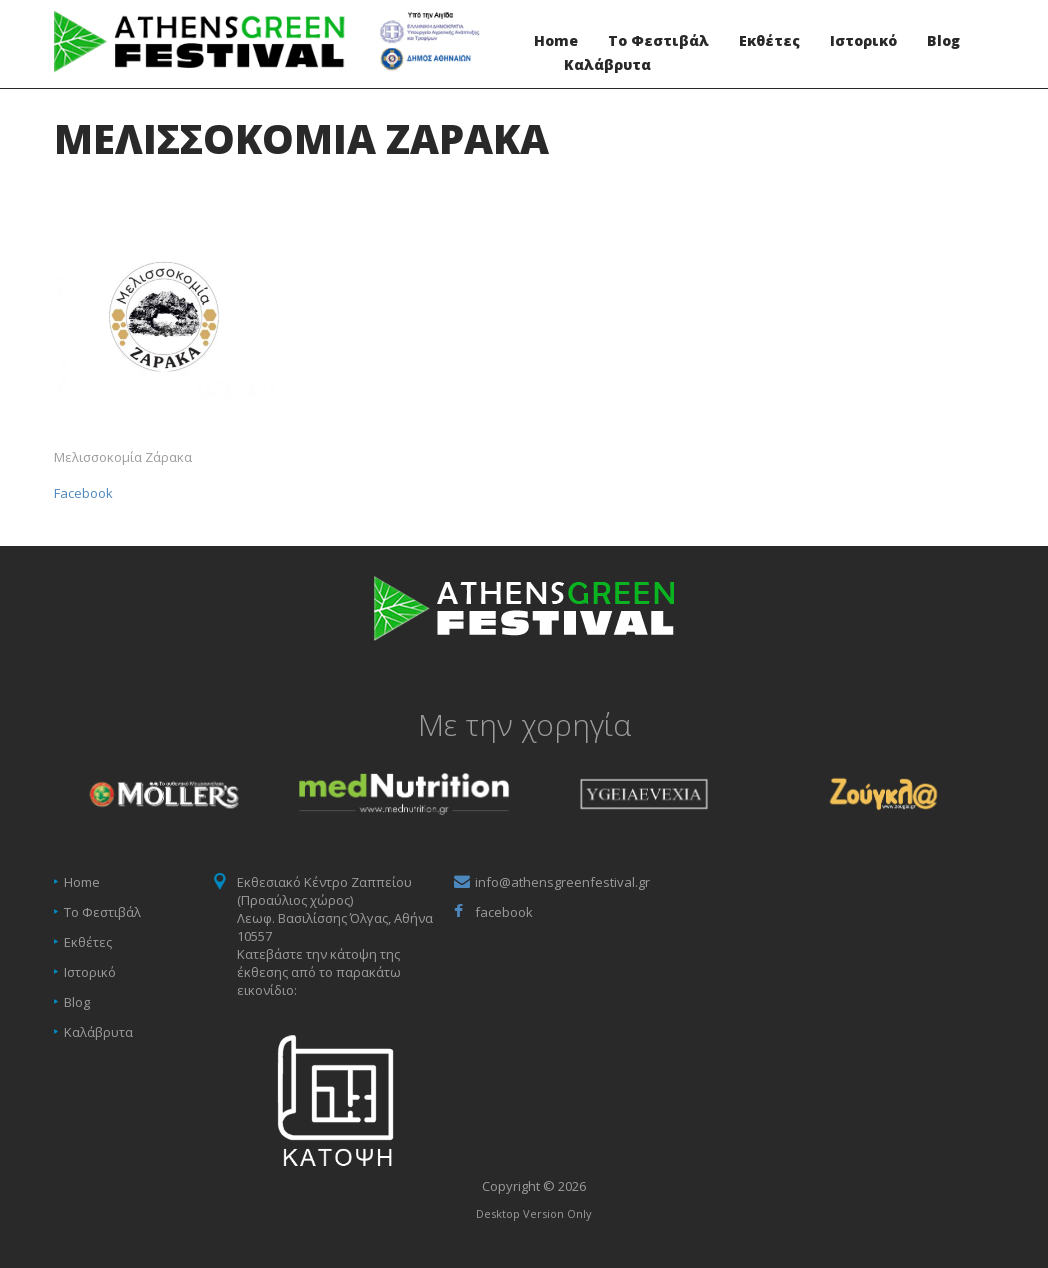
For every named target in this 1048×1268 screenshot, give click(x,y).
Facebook (83, 493)
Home (556, 41)
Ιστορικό (863, 41)
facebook (504, 912)
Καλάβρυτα (607, 65)
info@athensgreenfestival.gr (562, 882)
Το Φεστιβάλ (658, 41)
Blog (943, 41)
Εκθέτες (769, 41)
